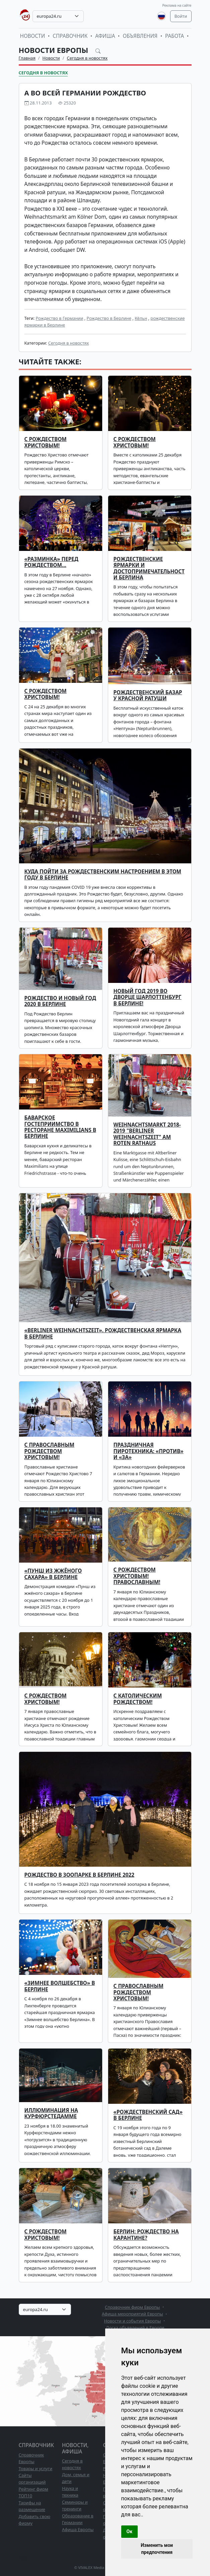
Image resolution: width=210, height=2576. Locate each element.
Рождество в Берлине (109, 318)
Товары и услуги (36, 2468)
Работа (174, 36)
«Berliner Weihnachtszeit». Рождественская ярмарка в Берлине (103, 1333)
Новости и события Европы (132, 2321)
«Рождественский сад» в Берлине (148, 2115)
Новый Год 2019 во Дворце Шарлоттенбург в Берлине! (148, 997)
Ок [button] (130, 2531)
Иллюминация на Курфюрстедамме (51, 2113)
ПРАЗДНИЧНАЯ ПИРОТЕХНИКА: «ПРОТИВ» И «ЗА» (149, 1451)
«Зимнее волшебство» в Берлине (59, 1986)
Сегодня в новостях (87, 58)
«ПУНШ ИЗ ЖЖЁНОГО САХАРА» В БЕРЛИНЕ (53, 1573)
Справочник (70, 36)
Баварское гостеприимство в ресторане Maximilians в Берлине (60, 1127)
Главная (27, 58)
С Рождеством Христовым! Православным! (137, 1576)
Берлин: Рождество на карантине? (146, 2234)
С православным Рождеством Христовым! (139, 1992)
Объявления (140, 36)
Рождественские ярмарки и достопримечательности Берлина (149, 568)
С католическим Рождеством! (138, 1698)
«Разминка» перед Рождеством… (51, 562)
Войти (180, 16)
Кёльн (141, 318)
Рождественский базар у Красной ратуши (148, 695)
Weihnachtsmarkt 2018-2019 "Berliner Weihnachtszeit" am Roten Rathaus (147, 1134)
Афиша (105, 36)
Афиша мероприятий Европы (132, 2314)
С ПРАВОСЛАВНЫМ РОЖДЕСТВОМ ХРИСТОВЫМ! (49, 1451)
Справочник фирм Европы (132, 2307)
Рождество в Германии (59, 318)
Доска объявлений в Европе (135, 2327)
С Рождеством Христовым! (135, 442)
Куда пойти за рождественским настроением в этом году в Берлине (103, 874)
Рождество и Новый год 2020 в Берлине (60, 1001)
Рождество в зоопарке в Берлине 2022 (79, 1874)
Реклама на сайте (176, 5)
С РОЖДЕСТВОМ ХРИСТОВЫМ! (45, 442)
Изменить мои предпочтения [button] (157, 2549)
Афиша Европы (77, 2529)
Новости (32, 36)
